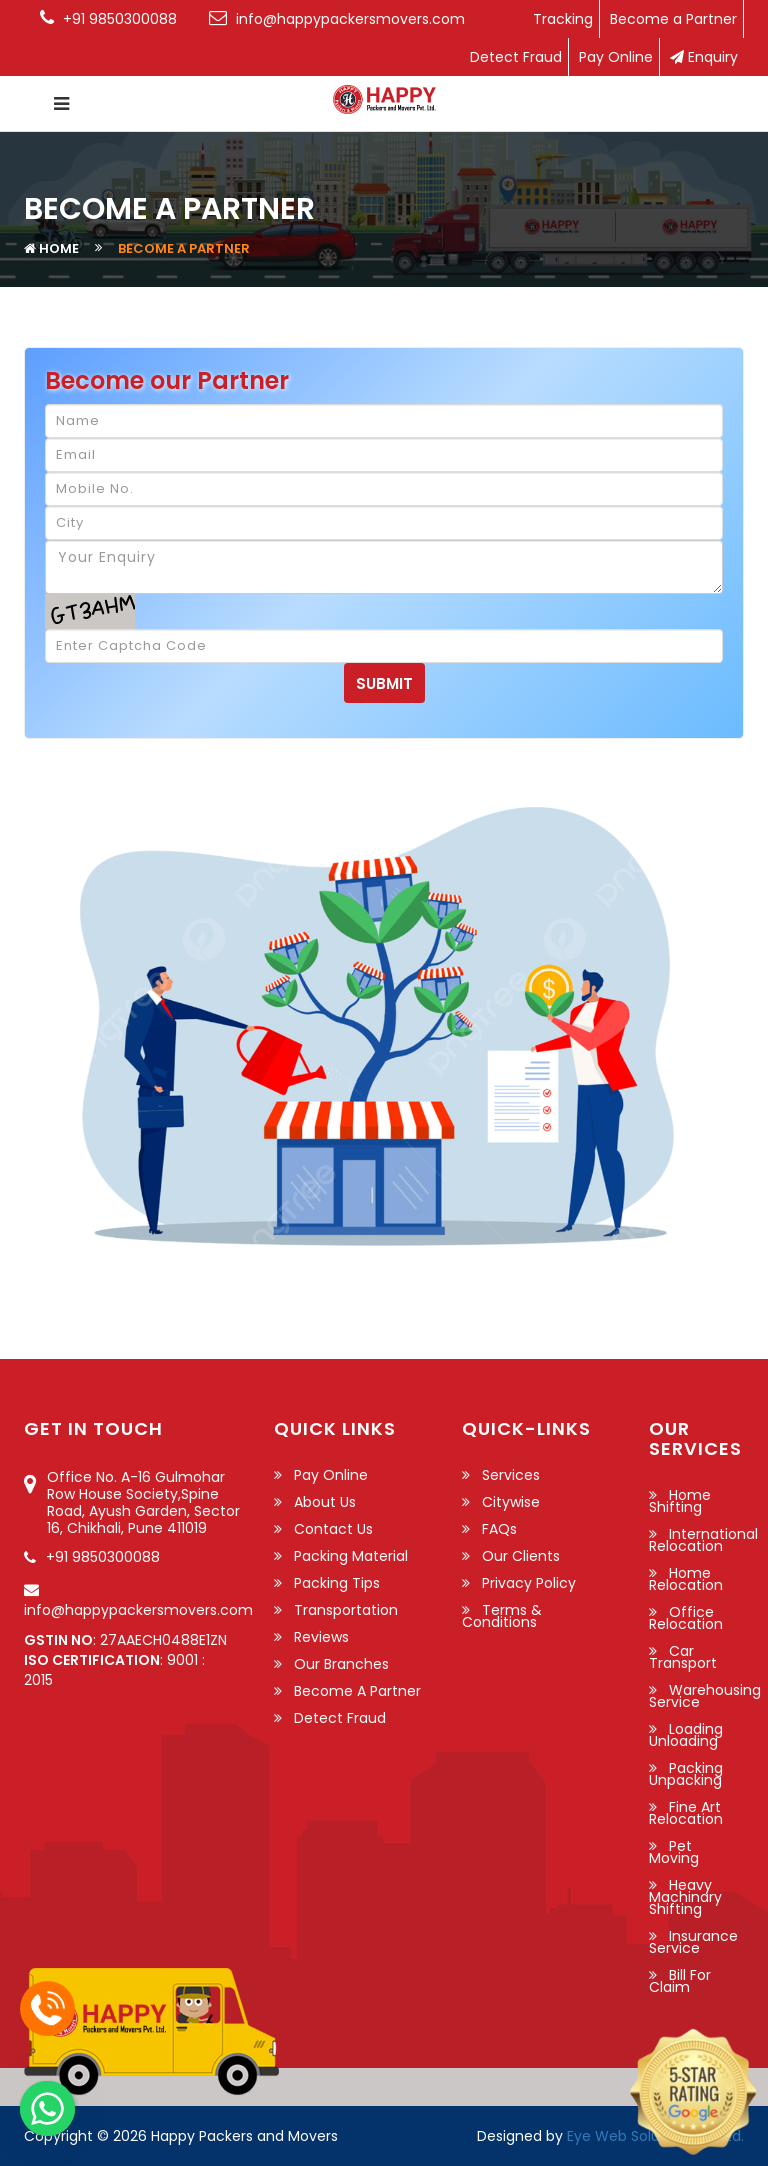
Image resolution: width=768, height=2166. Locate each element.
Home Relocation (686, 1579)
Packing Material (351, 1556)
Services (511, 1475)
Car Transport (683, 1657)
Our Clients (521, 1556)
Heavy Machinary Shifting (685, 1897)
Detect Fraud (516, 57)
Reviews (321, 1637)
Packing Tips (337, 1583)
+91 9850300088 (103, 1557)
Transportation (346, 1610)
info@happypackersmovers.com (138, 1610)
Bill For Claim (680, 1981)
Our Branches (341, 1664)
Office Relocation (686, 1618)
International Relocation (703, 1540)
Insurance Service (693, 1942)
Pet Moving (674, 1852)
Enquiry (704, 57)
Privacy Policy (529, 1583)
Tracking (563, 19)
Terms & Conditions (502, 1616)
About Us (325, 1502)
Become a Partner (673, 19)
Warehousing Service (705, 1696)
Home (59, 248)
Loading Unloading (686, 1735)
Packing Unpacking (686, 1774)
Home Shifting (680, 1501)
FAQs (499, 1529)
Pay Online (616, 57)
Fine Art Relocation (686, 1813)
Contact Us (333, 1529)
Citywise (511, 1502)
